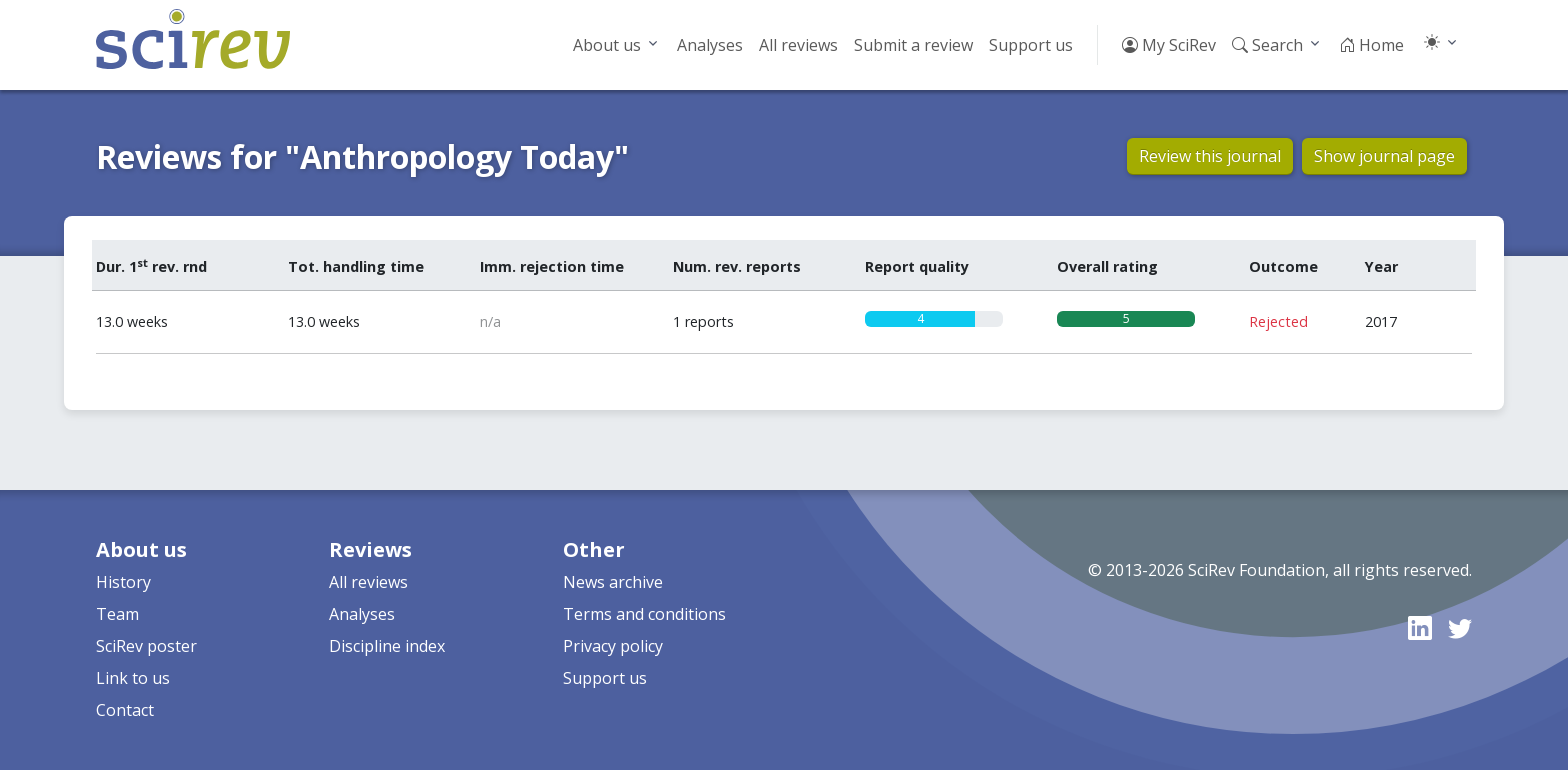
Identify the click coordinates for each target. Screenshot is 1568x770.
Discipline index (387, 646)
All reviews (798, 45)
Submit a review (913, 45)
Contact (125, 710)
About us (607, 45)
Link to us (133, 678)
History (123, 582)
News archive (613, 582)
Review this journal (1210, 156)
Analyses (710, 45)
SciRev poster (146, 646)
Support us (1031, 45)
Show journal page (1384, 156)
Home (1371, 45)
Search (1267, 45)
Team (117, 614)
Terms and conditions (644, 614)
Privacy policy (613, 646)
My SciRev (1169, 45)
